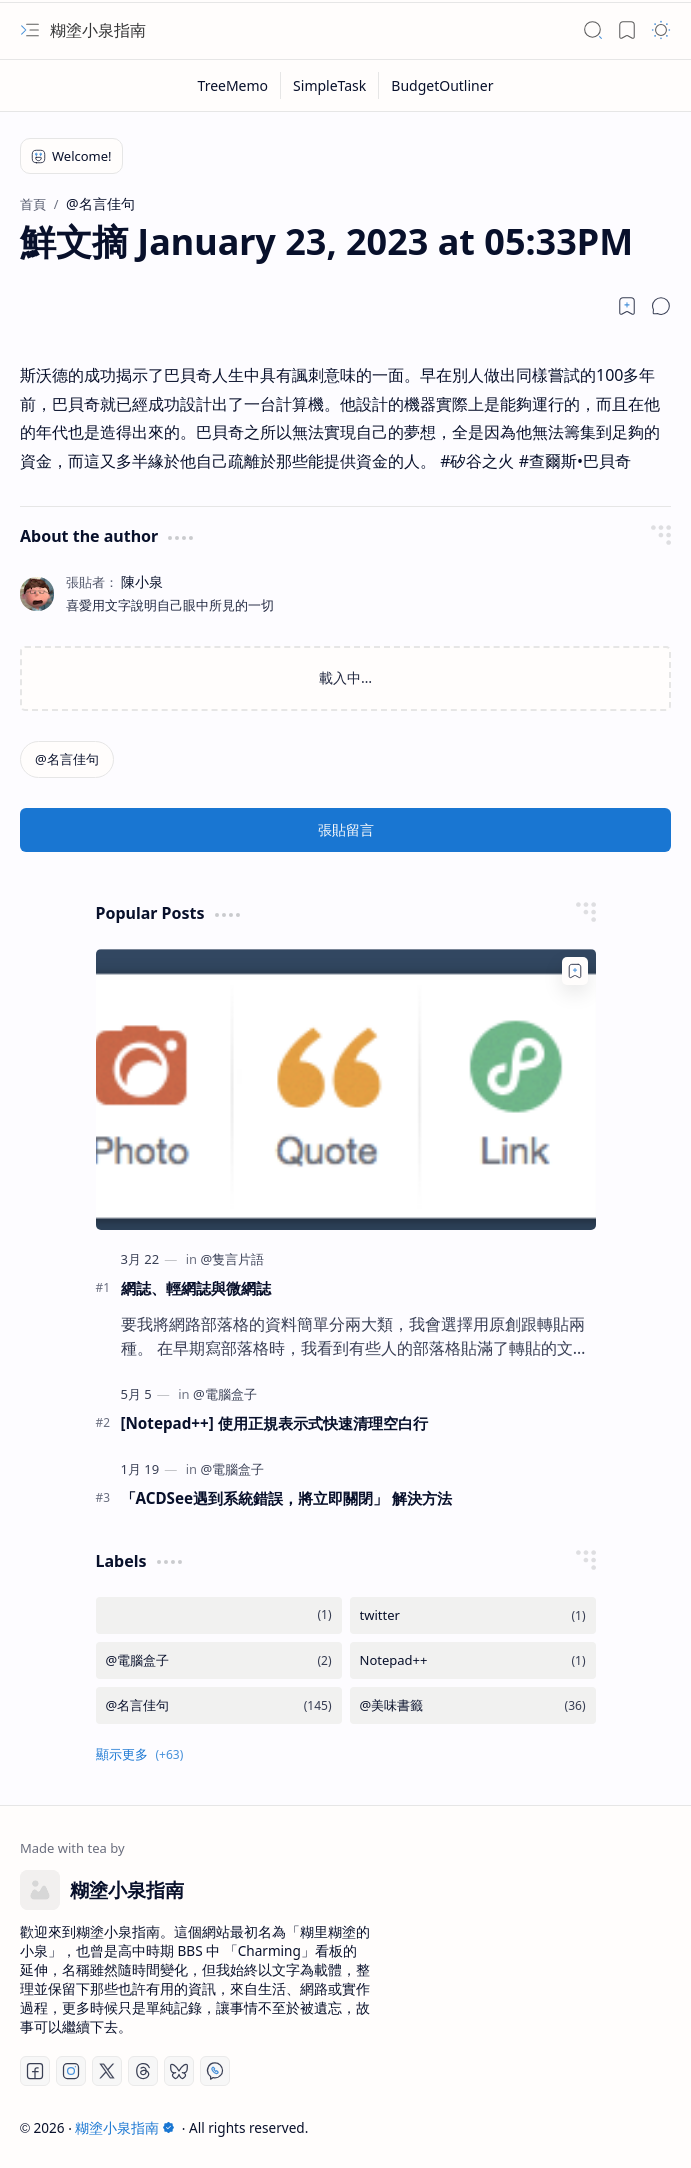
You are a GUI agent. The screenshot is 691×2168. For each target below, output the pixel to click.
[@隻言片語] (232, 1259)
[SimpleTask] (330, 85)
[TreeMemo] (234, 85)
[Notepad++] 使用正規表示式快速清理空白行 (274, 1423)
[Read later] (627, 306)
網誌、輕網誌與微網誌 (196, 1288)
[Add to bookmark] (575, 971)
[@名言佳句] (67, 759)
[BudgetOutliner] (442, 85)
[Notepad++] (473, 1660)
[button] (30, 30)
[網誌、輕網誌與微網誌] (346, 1089)
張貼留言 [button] (346, 829)
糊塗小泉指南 (98, 30)
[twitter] (473, 1615)
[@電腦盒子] (225, 1394)
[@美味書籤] (473, 1705)
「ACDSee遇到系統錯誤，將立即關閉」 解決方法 (287, 1498)
